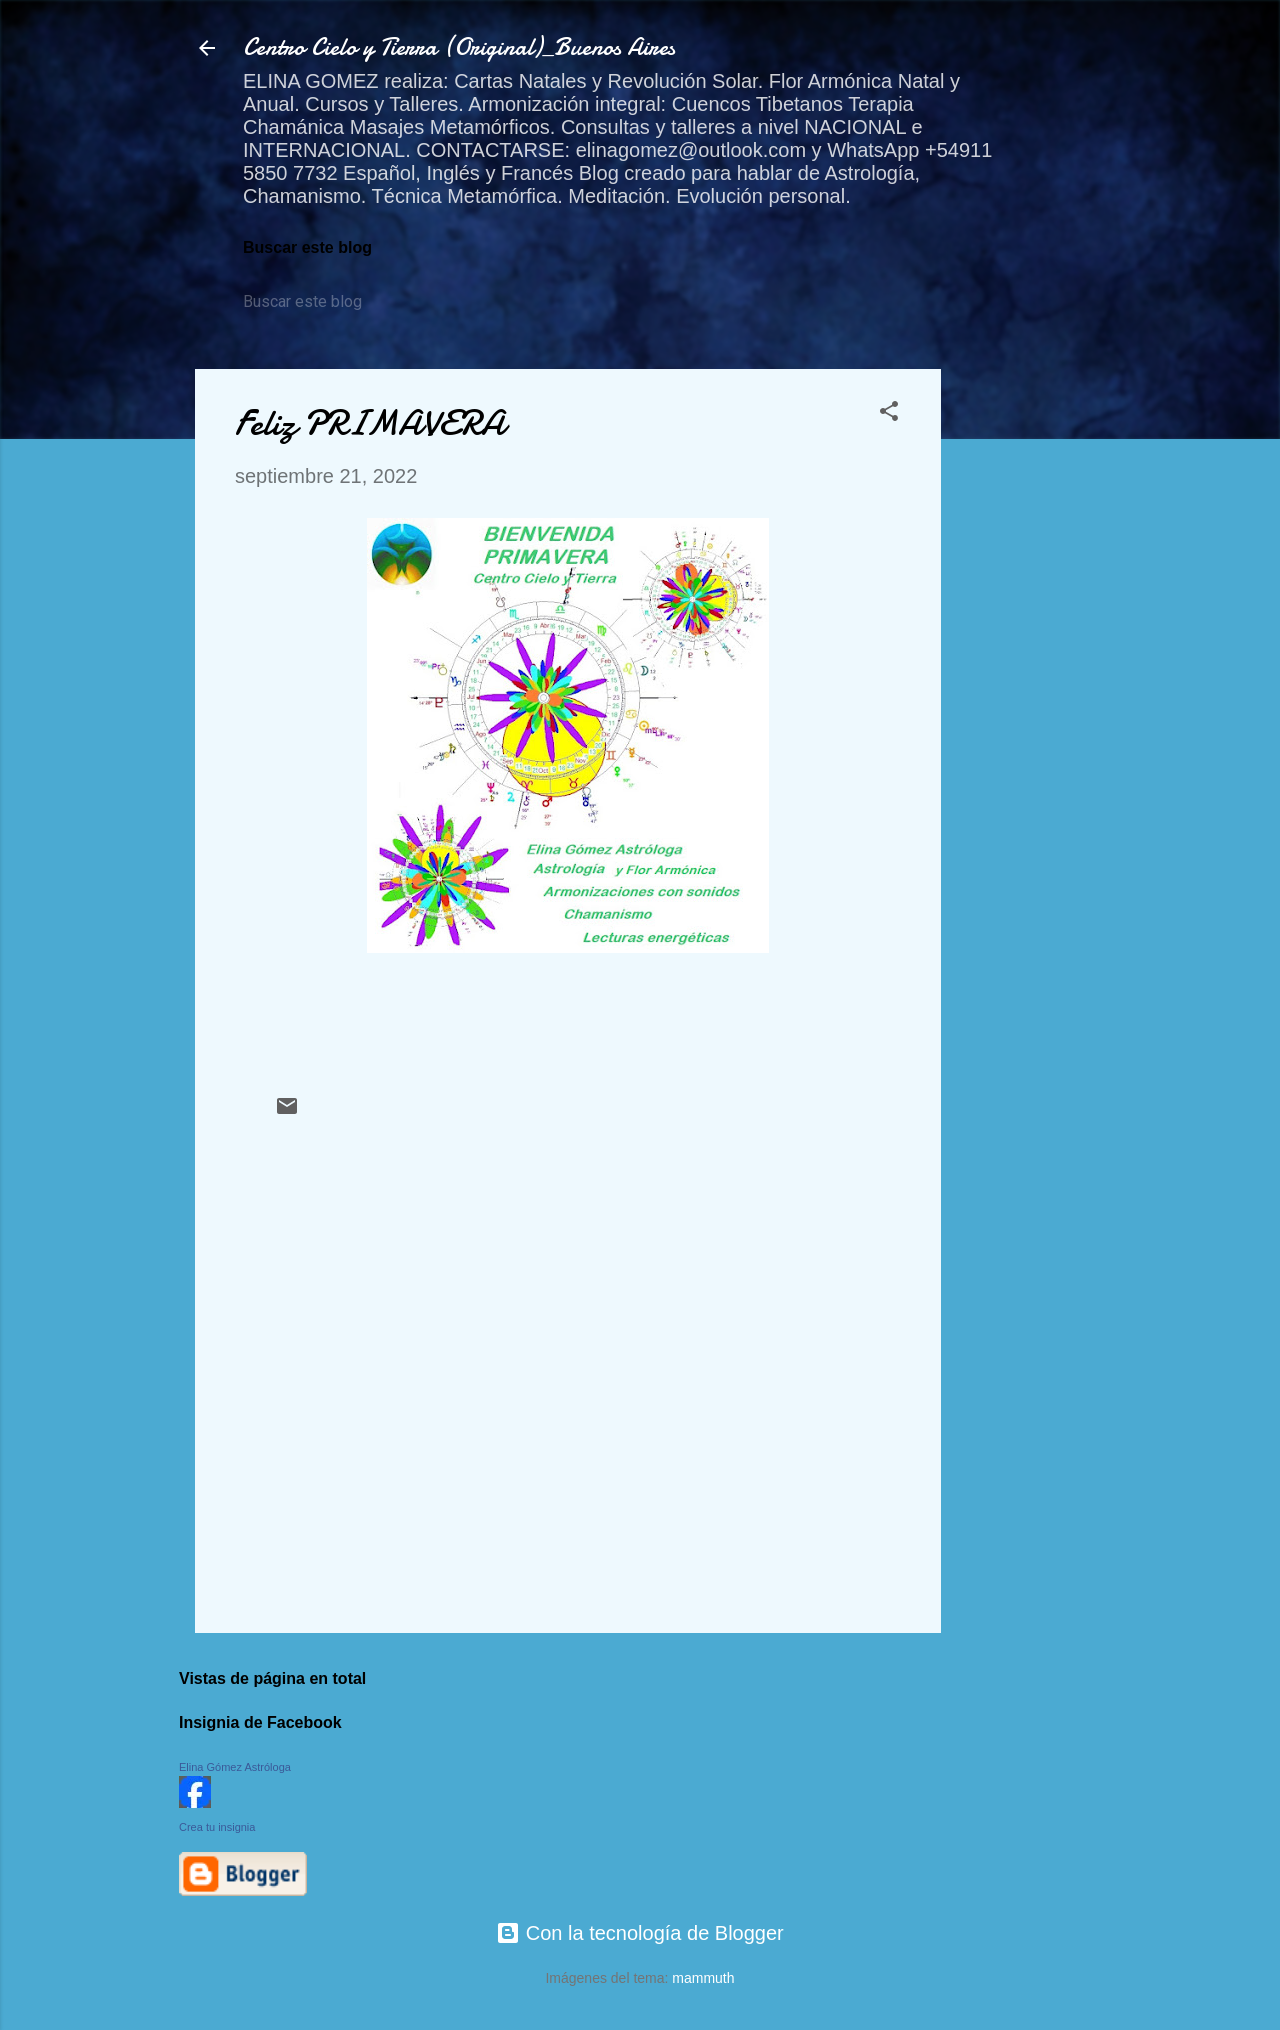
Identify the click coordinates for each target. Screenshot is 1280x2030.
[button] (889, 413)
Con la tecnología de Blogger (640, 1933)
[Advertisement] (1021, 669)
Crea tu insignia (217, 1827)
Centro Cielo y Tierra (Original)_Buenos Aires (459, 47)
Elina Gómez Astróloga (235, 1767)
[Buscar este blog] (334, 302)
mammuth (703, 1978)
